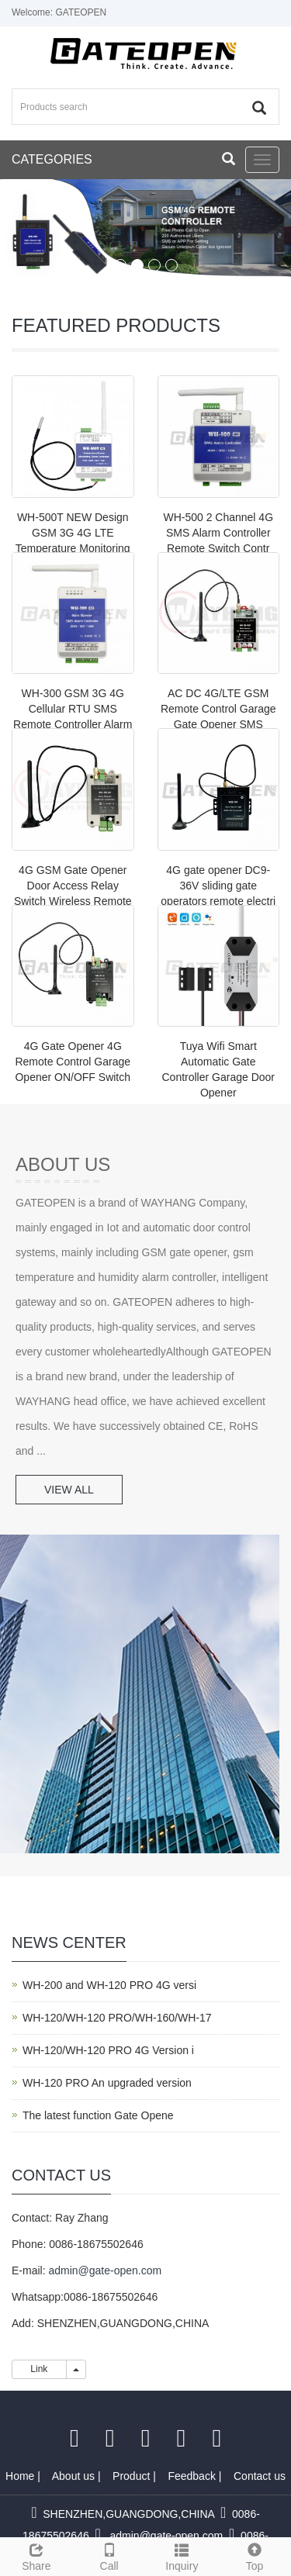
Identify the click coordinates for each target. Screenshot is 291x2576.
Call (109, 2555)
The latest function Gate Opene (98, 2115)
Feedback (193, 2476)
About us (75, 2476)
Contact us (260, 2476)
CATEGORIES (52, 159)
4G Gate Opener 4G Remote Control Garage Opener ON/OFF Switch (72, 1061)
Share (36, 2555)
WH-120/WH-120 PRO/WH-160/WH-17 (117, 2017)
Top (254, 2555)
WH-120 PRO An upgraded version (107, 2083)
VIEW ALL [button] (69, 1489)
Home (21, 2476)
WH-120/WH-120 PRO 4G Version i (108, 2050)
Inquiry (182, 2555)
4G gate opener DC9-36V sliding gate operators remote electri (218, 885)
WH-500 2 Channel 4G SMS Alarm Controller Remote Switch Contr (218, 532)
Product (133, 2476)
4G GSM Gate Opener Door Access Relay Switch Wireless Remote (73, 885)
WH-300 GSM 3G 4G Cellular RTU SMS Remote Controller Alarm (72, 708)
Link (39, 2369)
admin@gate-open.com (104, 2270)
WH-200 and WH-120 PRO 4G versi (109, 1985)
